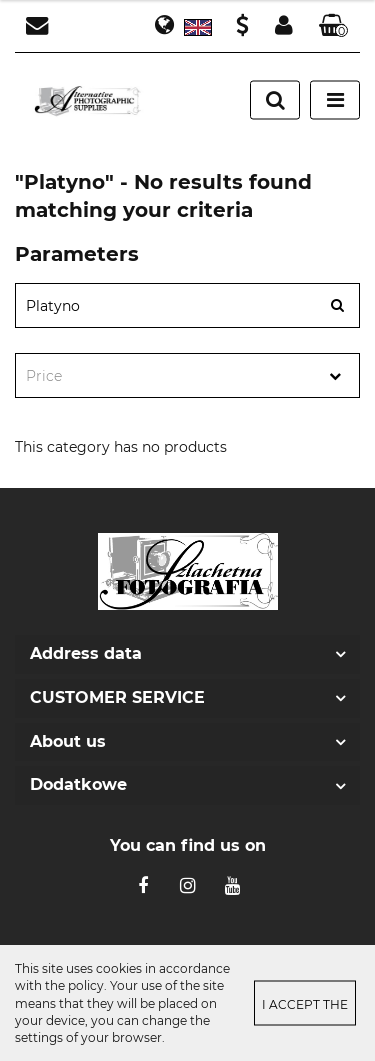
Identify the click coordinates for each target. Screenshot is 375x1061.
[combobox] (187, 375)
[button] (334, 26)
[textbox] (170, 376)
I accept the (305, 1004)
